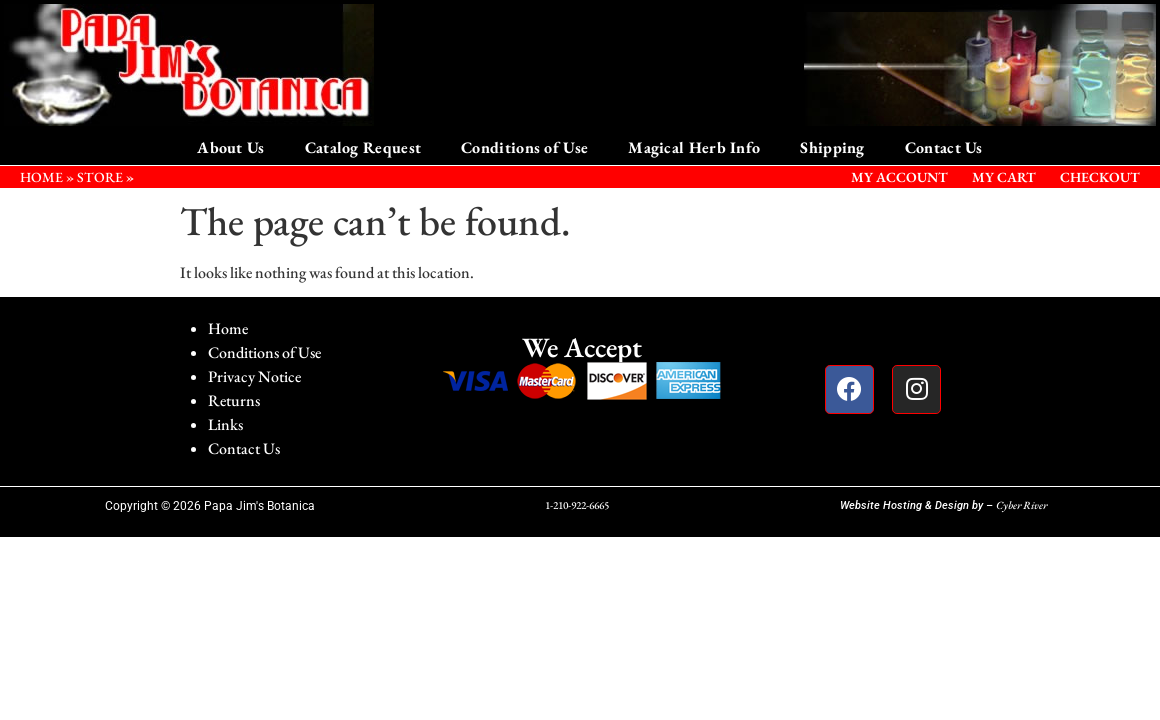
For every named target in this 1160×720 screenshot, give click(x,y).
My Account (899, 177)
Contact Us (944, 147)
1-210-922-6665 (577, 505)
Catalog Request (363, 147)
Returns (234, 400)
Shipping (832, 147)
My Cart (1004, 177)
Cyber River (1021, 505)
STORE (100, 177)
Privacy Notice (254, 376)
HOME (41, 177)
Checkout (1100, 177)
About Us (230, 147)
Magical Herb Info (694, 147)
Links (225, 424)
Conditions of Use (524, 147)
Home (228, 328)
